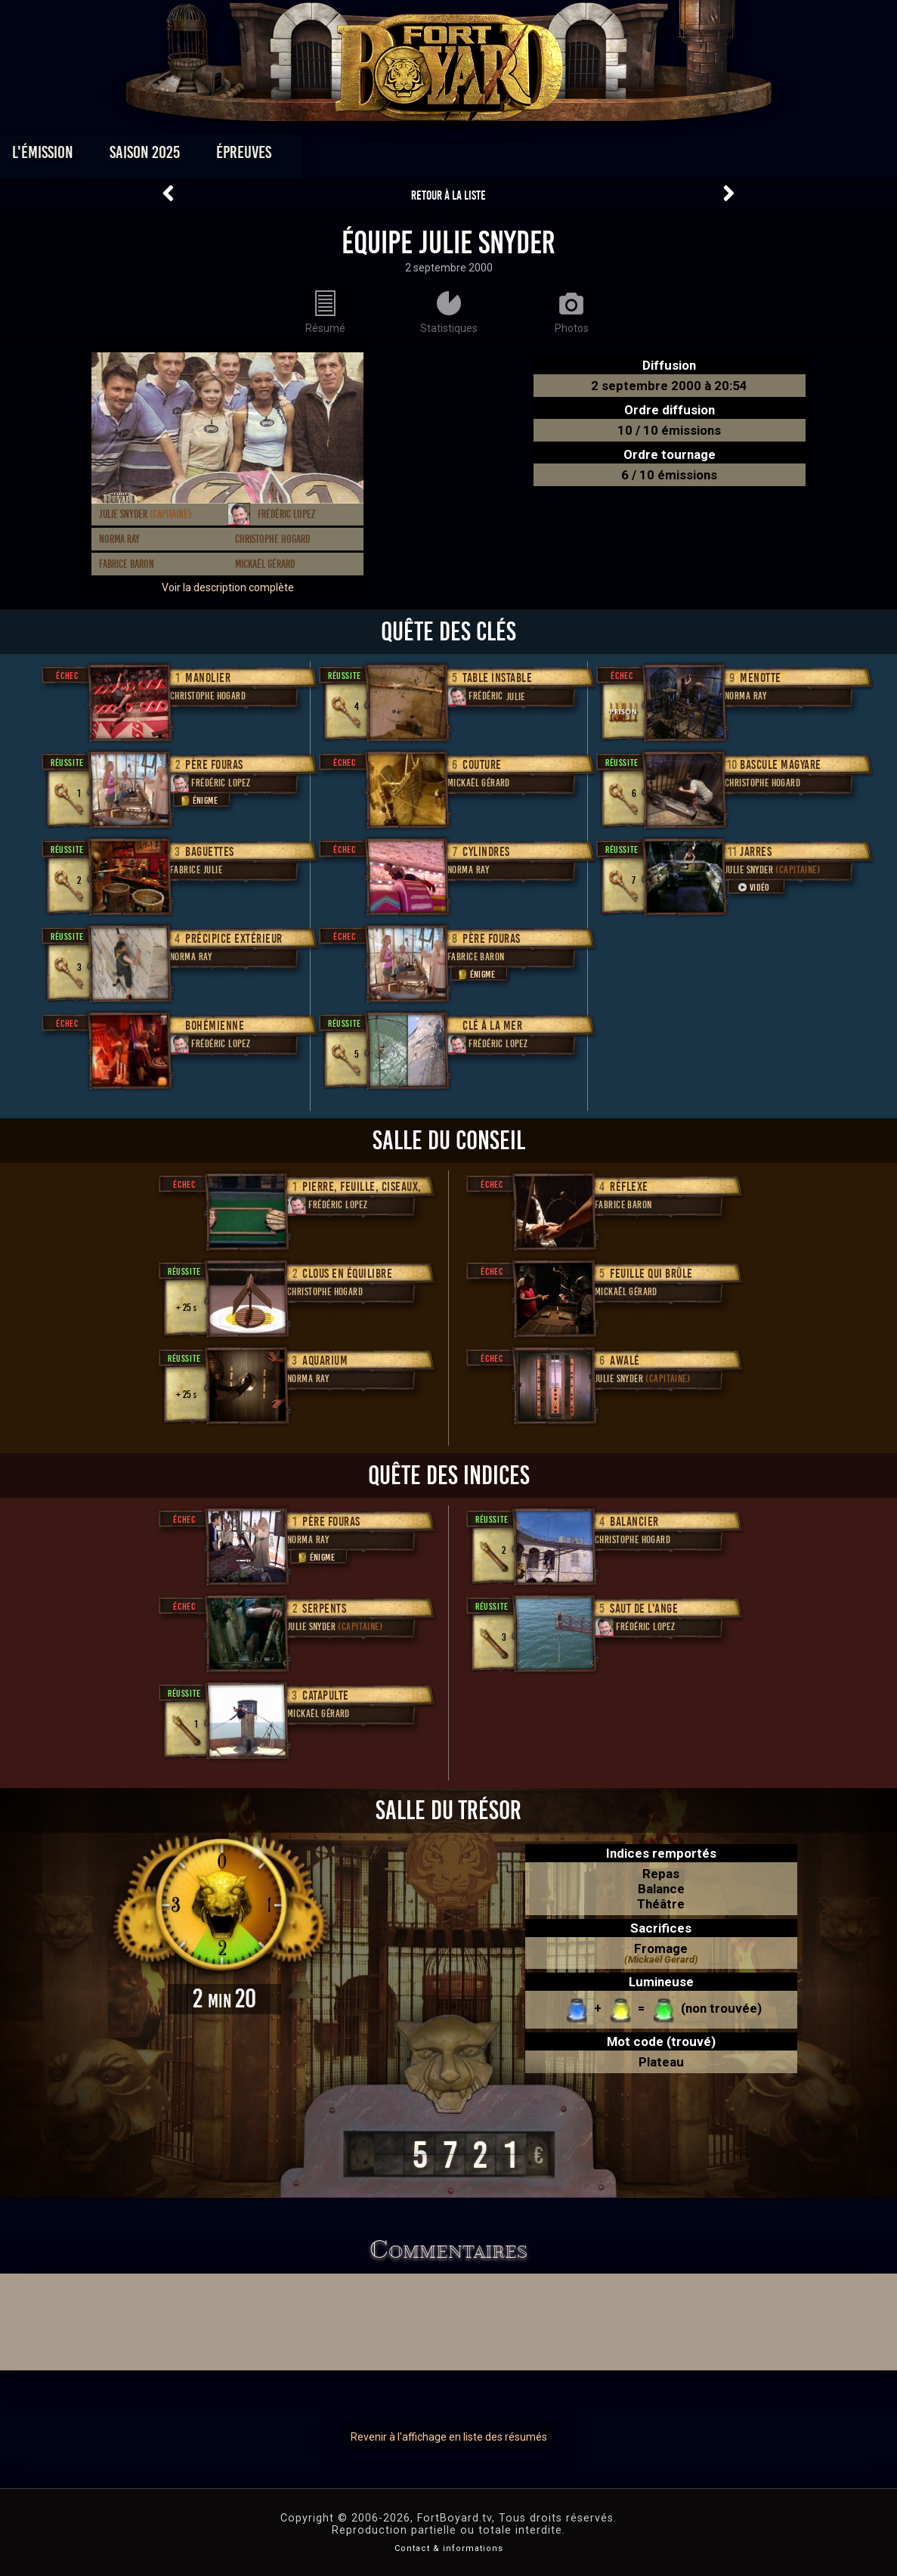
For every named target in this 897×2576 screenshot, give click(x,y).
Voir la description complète (228, 587)
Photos (395, 156)
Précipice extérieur (234, 939)
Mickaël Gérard (265, 564)
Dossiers (553, 156)
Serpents (324, 1608)
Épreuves (311, 156)
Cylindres (486, 852)
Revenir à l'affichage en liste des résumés (449, 2437)
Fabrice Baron (126, 564)
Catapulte (325, 1695)
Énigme (198, 800)
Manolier (207, 678)
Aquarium (325, 1360)
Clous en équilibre (347, 1273)
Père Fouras (214, 765)
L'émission (110, 156)
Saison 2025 (212, 156)
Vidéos (472, 156)
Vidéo (752, 887)
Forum (634, 156)
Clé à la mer (492, 1025)
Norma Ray (119, 539)
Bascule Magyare (780, 765)
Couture (482, 765)
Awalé (625, 1360)
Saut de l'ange (644, 1608)
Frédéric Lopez (286, 514)
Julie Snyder (145, 514)
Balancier (634, 1521)
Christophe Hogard (272, 539)
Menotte (760, 678)
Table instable (497, 678)
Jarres (756, 852)
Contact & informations (448, 2548)
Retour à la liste (448, 195)
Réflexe (629, 1187)
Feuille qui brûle (651, 1273)
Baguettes (209, 852)
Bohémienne (214, 1025)
